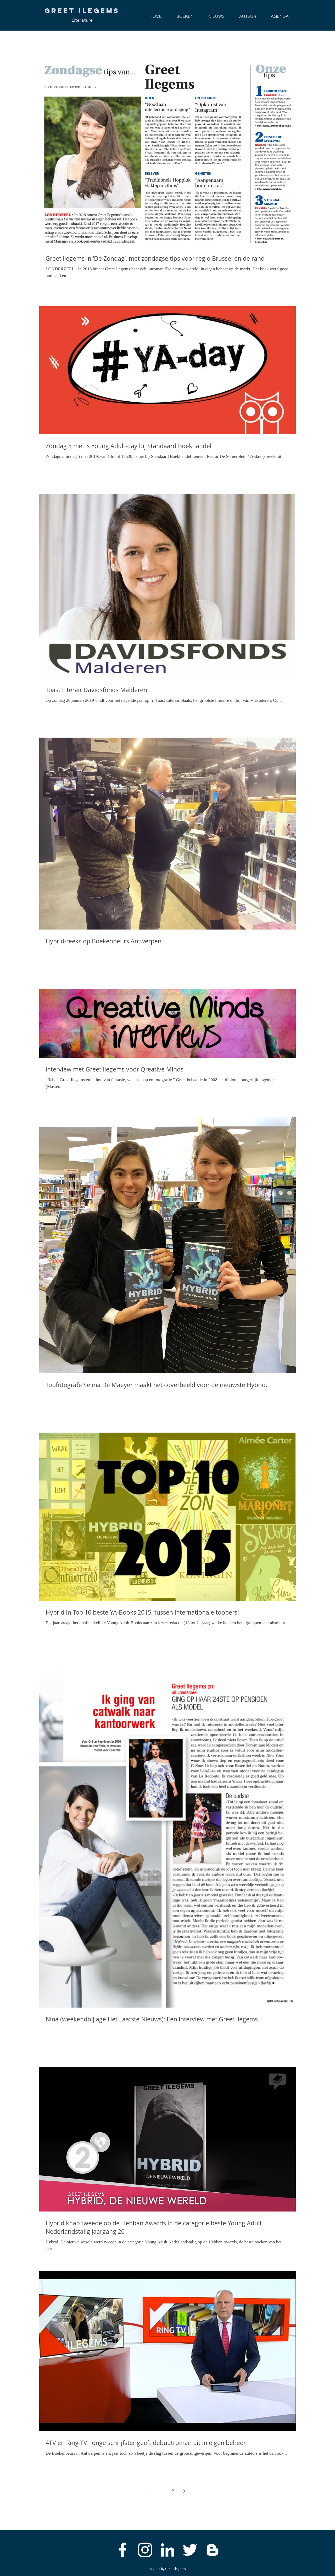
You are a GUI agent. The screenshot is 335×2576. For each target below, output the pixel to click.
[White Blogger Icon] (212, 2550)
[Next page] (184, 2491)
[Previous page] (151, 2491)
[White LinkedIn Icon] (167, 2550)
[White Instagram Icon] (145, 2550)
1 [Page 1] (162, 2490)
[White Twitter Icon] (190, 2550)
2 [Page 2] (173, 2490)
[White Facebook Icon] (122, 2550)
